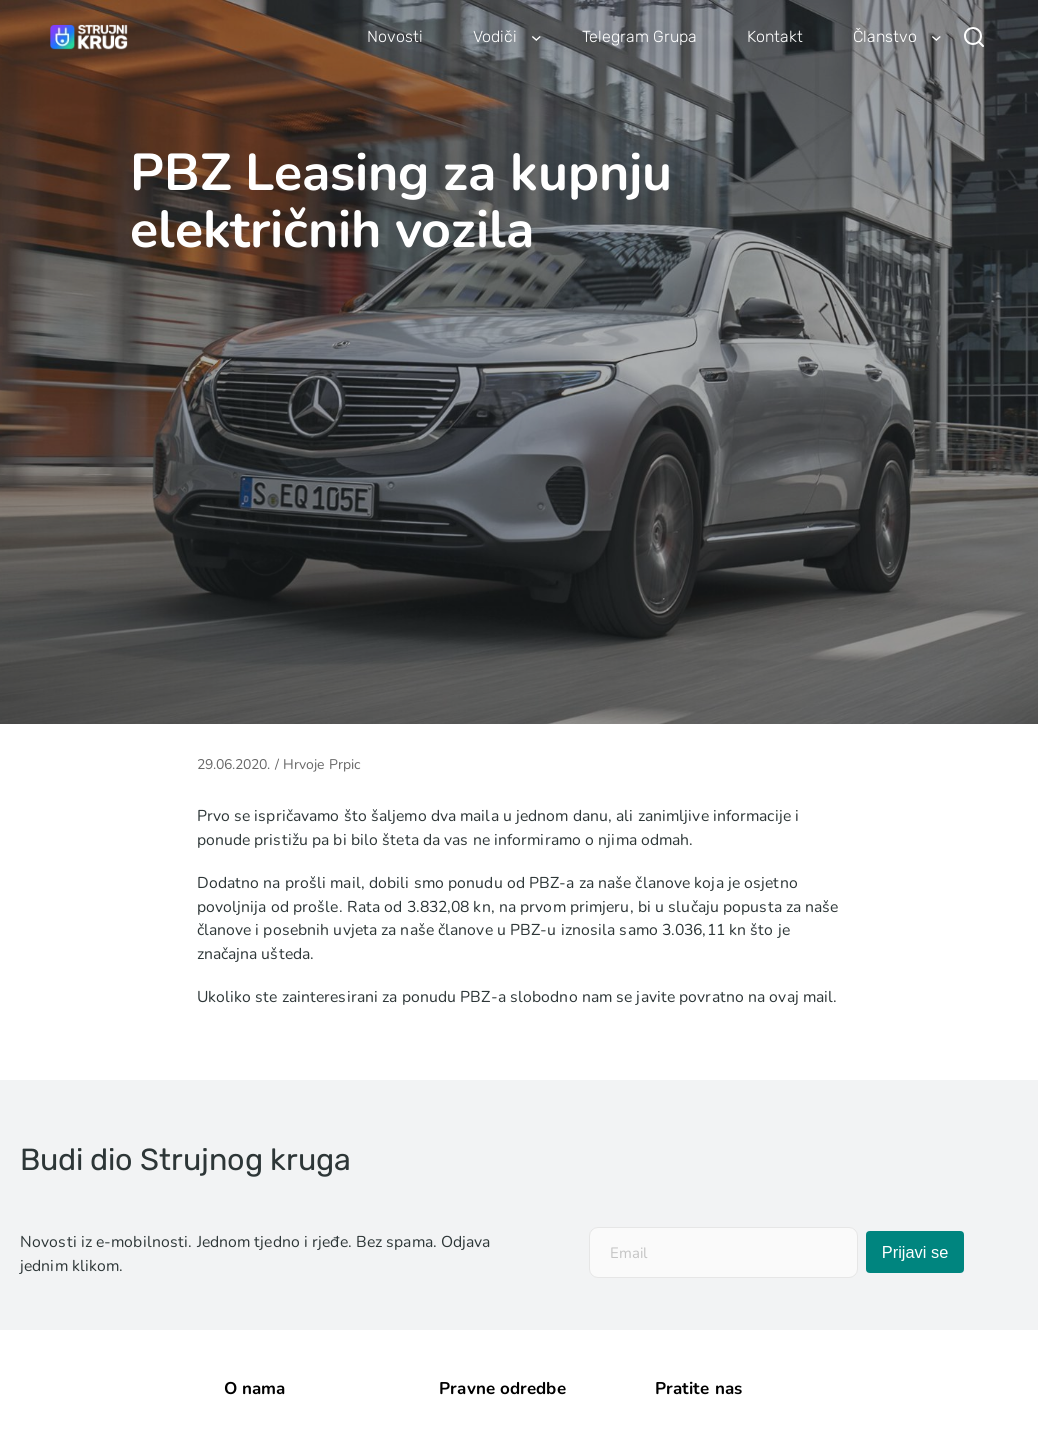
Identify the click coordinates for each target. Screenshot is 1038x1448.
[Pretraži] (974, 37)
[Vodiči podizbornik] (536, 37)
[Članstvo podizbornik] (936, 37)
